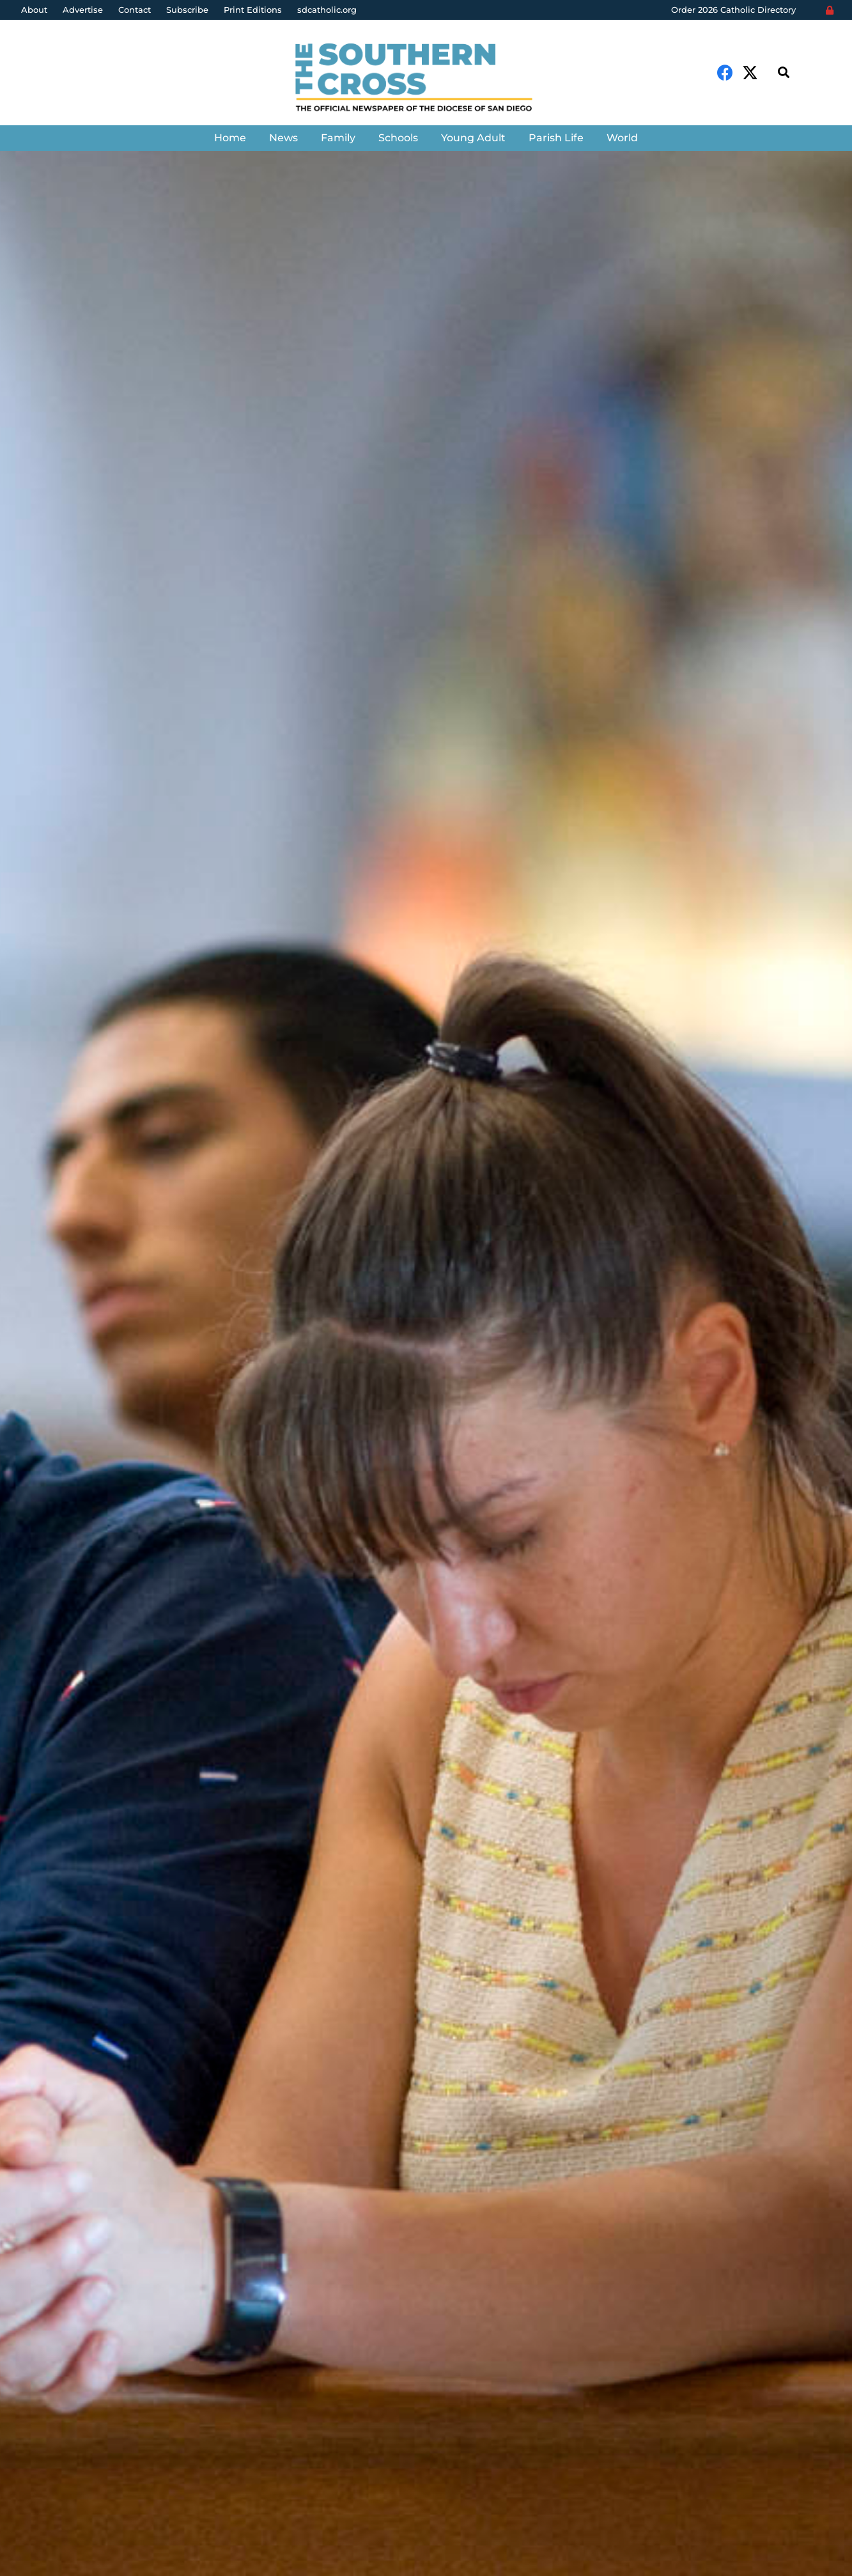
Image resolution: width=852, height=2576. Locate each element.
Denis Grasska (65, 1431)
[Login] (830, 10)
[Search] (783, 72)
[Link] (426, 79)
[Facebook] (725, 73)
